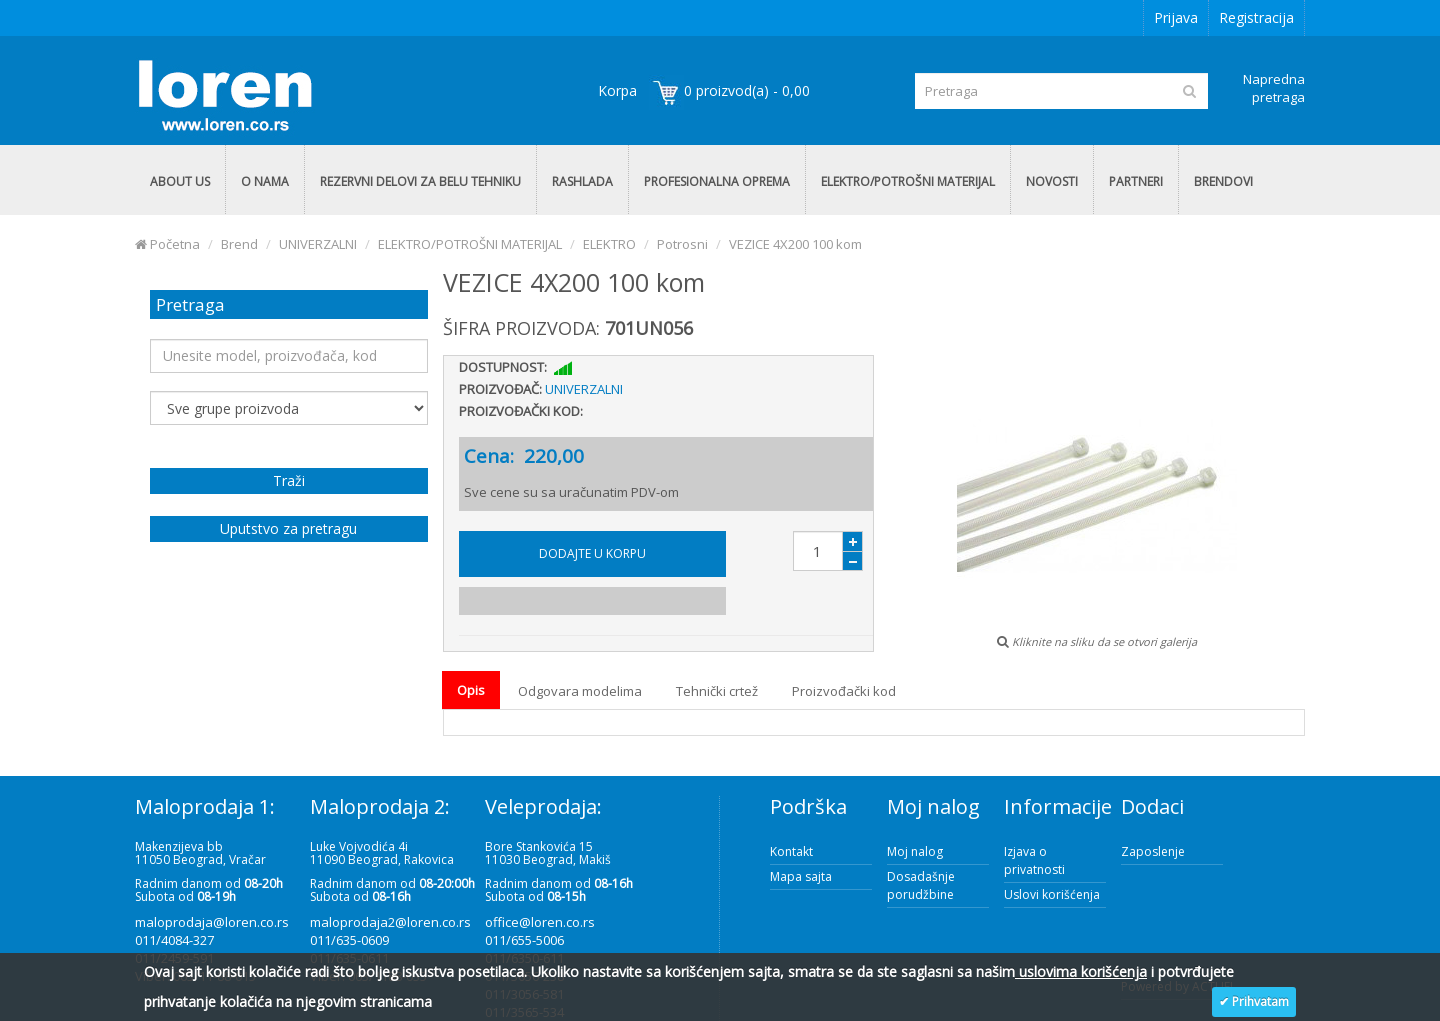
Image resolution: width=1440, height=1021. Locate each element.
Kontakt (791, 851)
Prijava (1176, 17)
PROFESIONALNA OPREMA (717, 181)
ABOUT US (180, 181)
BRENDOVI (1223, 181)
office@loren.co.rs (540, 922)
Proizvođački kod (844, 691)
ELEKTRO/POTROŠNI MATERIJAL (908, 181)
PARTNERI (1136, 181)
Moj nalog (915, 851)
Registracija (1256, 17)
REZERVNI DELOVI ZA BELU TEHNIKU (420, 181)
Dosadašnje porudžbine (921, 885)
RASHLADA (582, 181)
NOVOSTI (1052, 181)
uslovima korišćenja (1081, 971)
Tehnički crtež (717, 691)
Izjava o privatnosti (1034, 860)
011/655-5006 (524, 940)
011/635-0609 (349, 940)
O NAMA (265, 181)
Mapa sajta (801, 876)
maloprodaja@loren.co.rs (212, 922)
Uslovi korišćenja (1052, 894)
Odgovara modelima (580, 691)
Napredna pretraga (1274, 88)
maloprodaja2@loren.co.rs (390, 922)
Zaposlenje (1153, 851)
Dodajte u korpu (592, 553)
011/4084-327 (174, 940)
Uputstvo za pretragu (288, 528)
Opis (471, 690)
